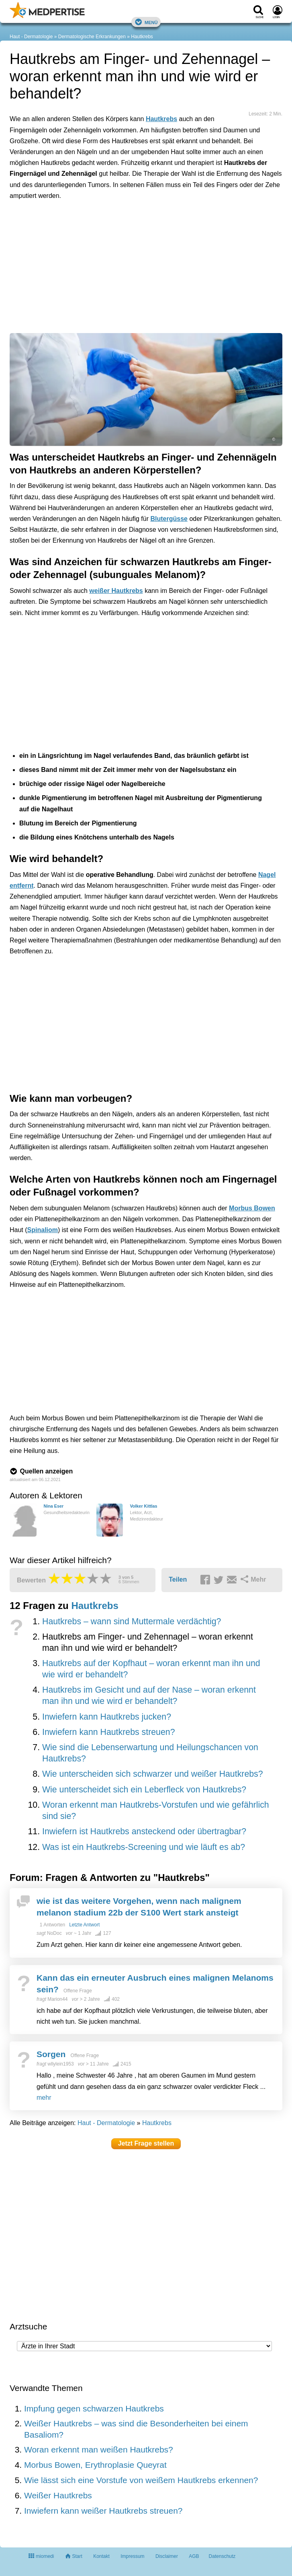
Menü (146, 22)
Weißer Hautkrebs (58, 2495)
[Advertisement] (134, 243)
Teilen (178, 1579)
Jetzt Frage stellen (146, 2143)
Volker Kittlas (143, 1506)
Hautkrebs (142, 36)
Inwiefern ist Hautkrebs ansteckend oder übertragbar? (144, 1831)
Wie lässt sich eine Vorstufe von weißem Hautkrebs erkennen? (141, 2480)
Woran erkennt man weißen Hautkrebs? (98, 2449)
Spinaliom (42, 1229)
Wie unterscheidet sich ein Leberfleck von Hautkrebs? (144, 1789)
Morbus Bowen (252, 1208)
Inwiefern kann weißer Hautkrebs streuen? (103, 2510)
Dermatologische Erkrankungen (92, 36)
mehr (44, 2097)
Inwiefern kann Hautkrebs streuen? (108, 1732)
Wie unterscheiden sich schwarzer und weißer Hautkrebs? (152, 1774)
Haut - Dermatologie (31, 36)
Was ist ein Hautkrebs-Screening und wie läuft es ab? (143, 1847)
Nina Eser (53, 1506)
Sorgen (51, 2054)
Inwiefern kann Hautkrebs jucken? (106, 1717)
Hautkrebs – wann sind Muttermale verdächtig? (131, 1621)
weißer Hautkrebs (116, 590)
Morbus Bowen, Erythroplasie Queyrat (95, 2464)
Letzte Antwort (84, 1925)
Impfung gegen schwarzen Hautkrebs (94, 2408)
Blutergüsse (168, 518)
